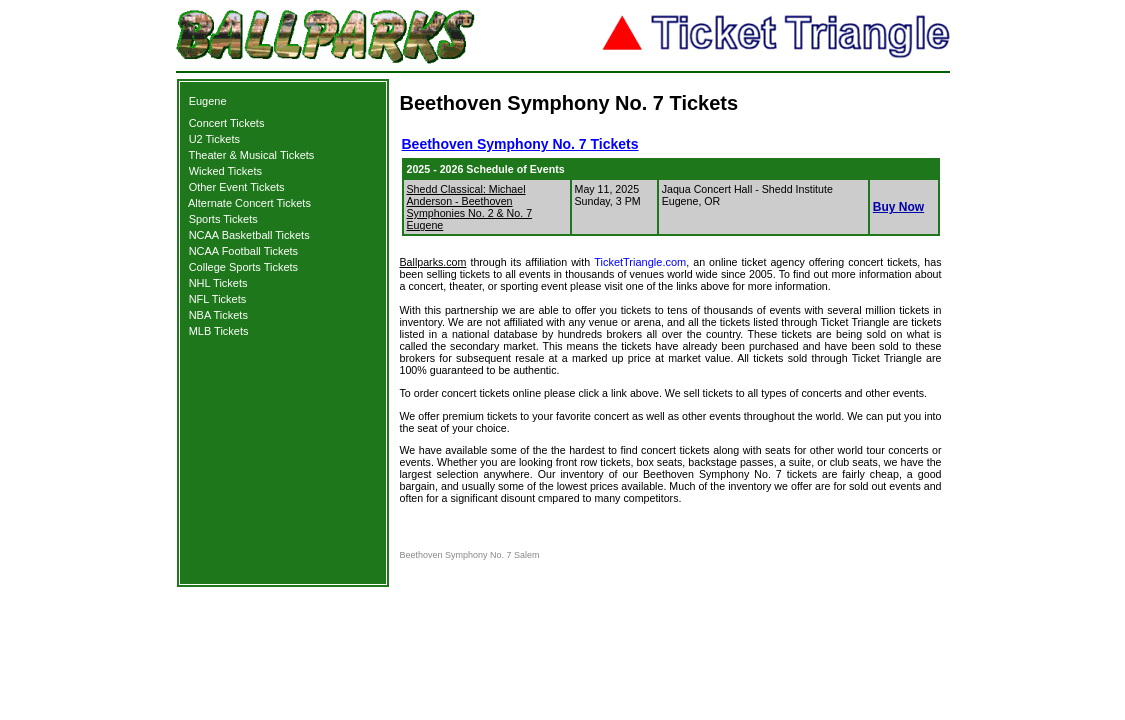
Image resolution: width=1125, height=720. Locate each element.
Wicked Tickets (225, 171)
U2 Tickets (214, 139)
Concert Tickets (227, 123)
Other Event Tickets (237, 187)
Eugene (208, 101)
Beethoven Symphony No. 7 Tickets (520, 144)
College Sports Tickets (243, 267)
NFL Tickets (218, 299)
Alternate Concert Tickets (249, 203)
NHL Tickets (218, 283)
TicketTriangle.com (640, 262)
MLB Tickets (219, 331)
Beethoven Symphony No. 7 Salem (470, 555)
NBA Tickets (218, 315)
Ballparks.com (433, 262)
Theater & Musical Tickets (251, 155)
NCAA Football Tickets (243, 251)
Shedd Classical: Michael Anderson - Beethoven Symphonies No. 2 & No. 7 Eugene (470, 207)
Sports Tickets (223, 219)
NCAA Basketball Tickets (249, 235)
